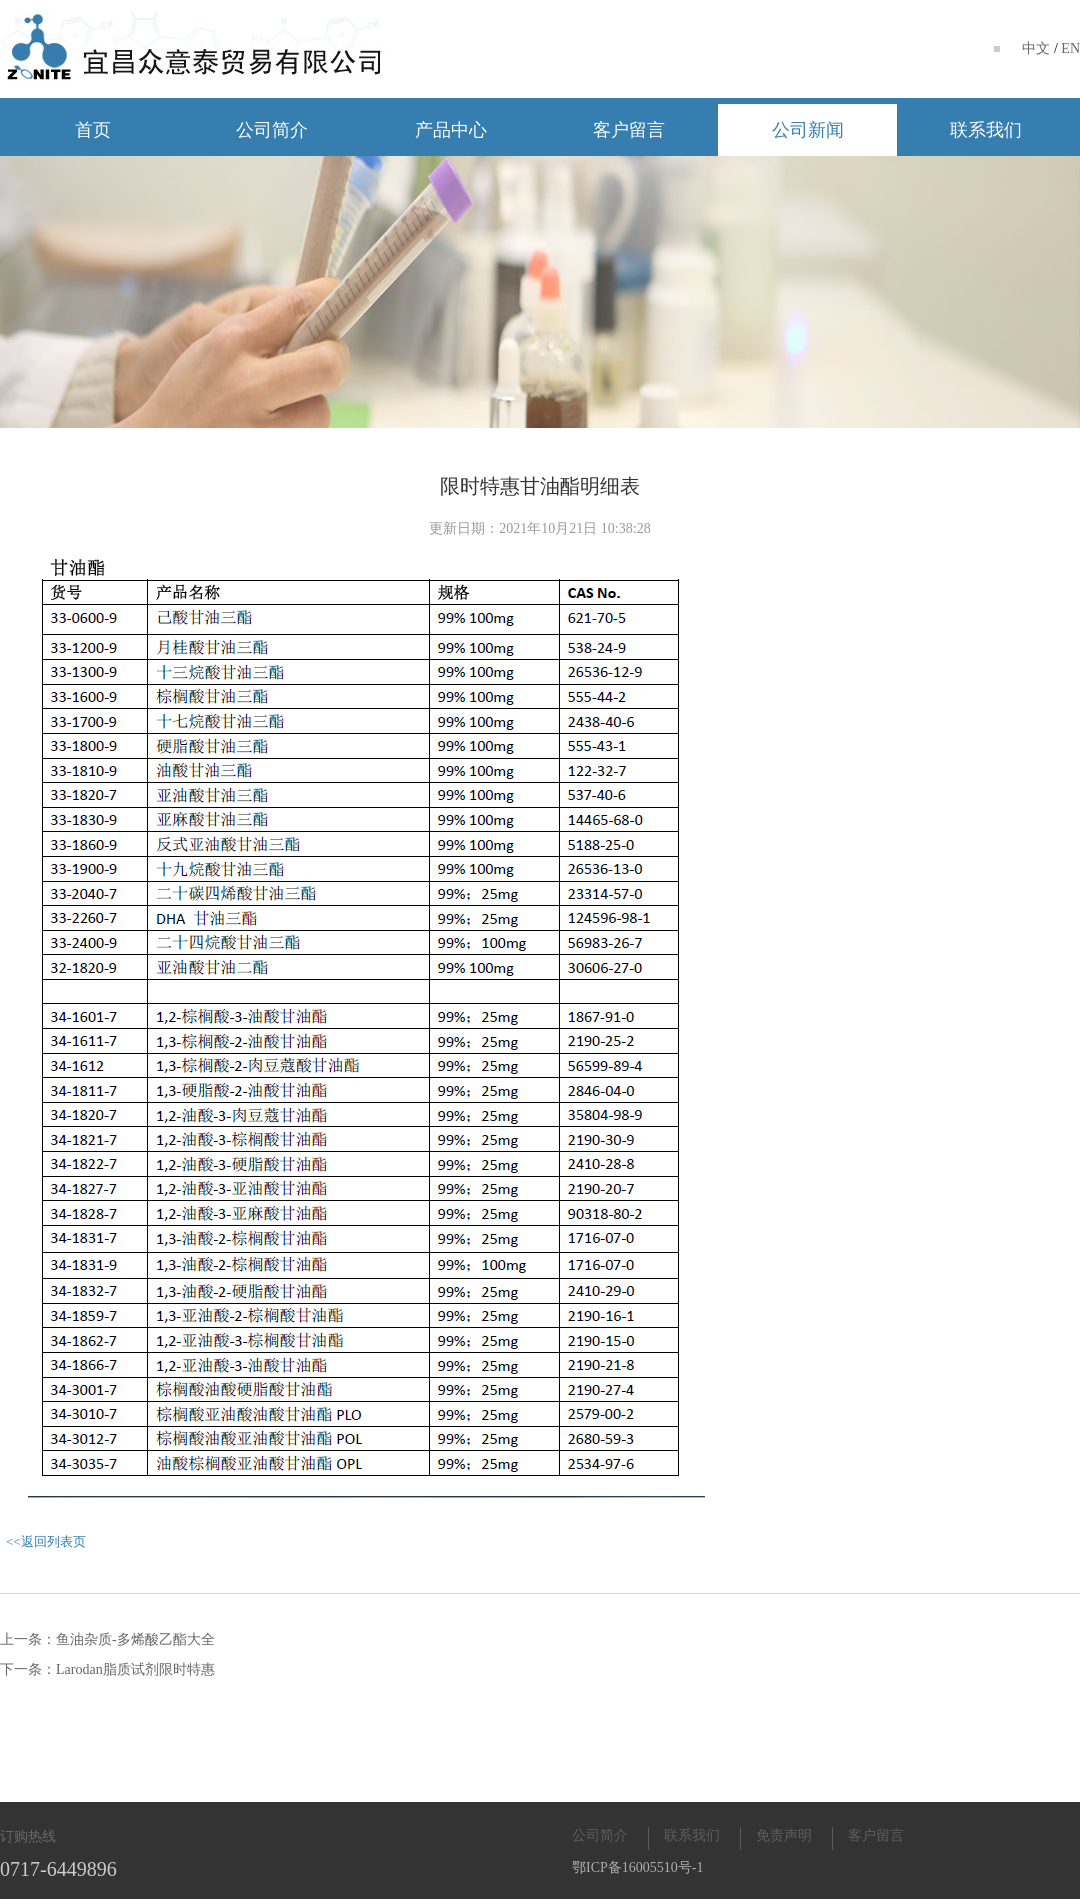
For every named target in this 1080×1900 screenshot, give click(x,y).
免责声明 (784, 1835)
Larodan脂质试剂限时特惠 (135, 1669)
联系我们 (986, 130)
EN (1070, 48)
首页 (93, 130)
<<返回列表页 (46, 1541)
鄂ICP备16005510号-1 (637, 1867)
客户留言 (629, 130)
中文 (1036, 48)
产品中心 (451, 130)
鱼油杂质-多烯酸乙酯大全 (135, 1639)
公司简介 (272, 130)
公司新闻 (808, 130)
